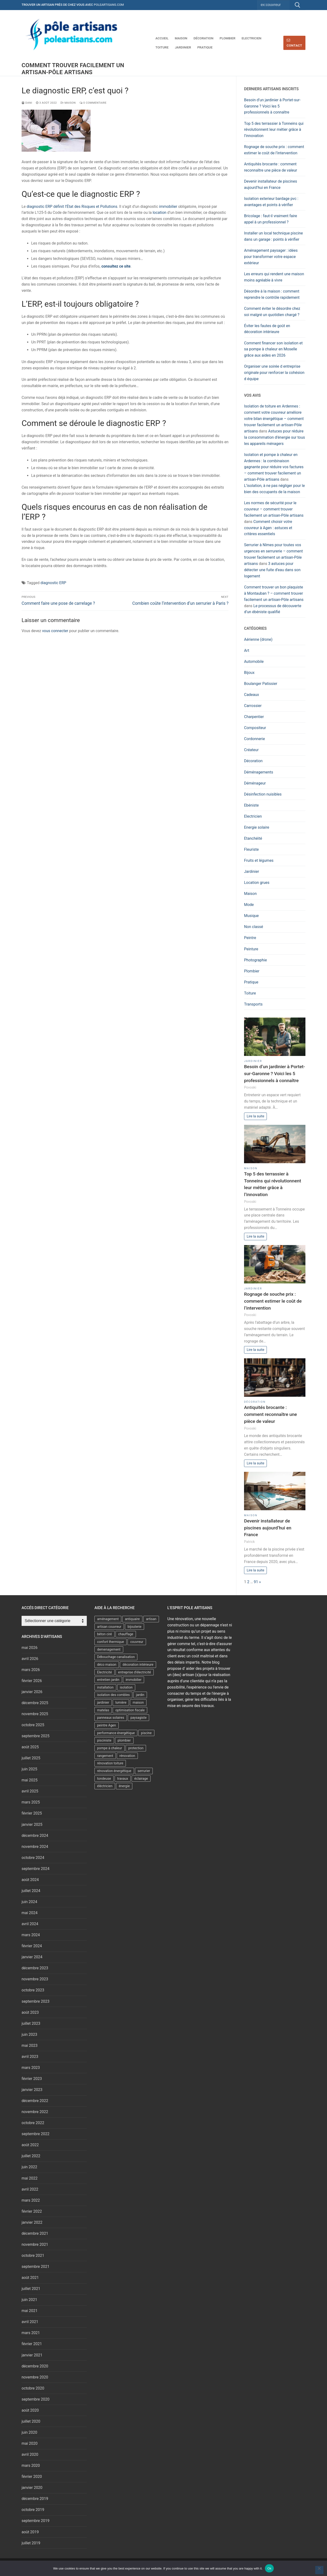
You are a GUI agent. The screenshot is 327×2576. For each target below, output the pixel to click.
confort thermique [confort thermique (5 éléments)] (110, 1642)
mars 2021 (31, 2332)
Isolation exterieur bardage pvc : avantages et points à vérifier (271, 201)
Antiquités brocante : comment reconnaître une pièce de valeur (270, 167)
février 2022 (32, 2211)
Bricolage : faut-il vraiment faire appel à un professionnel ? (270, 219)
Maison (68, 102)
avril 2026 (30, 1658)
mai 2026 (30, 1647)
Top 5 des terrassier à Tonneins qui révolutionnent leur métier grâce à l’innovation (274, 129)
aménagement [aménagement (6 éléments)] (108, 1619)
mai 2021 (30, 2310)
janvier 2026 (32, 1691)
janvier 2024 (32, 1957)
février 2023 (32, 2078)
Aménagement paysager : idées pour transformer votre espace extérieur (271, 256)
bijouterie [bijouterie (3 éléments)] (134, 1627)
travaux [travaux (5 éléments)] (122, 1778)
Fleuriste (251, 849)
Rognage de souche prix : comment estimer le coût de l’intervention (274, 149)
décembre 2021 (35, 2233)
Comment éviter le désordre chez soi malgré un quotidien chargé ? (272, 311)
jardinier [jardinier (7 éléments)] (103, 1702)
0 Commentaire (93, 102)
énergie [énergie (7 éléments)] (124, 1786)
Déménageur (255, 783)
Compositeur (255, 727)
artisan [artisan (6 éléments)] (151, 1619)
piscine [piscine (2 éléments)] (146, 1733)
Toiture (250, 993)
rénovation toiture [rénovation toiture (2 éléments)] (110, 1763)
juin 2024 (29, 1901)
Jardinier (251, 871)
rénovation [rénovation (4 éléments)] (127, 1756)
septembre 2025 (35, 1736)
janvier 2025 (32, 1824)
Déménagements (258, 772)
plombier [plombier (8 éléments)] (124, 1740)
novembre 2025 (35, 1714)
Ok (269, 2568)
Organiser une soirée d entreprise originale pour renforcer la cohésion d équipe (274, 372)
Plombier (251, 971)
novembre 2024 (35, 1846)
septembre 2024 (35, 1868)
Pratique (251, 982)
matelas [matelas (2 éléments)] (103, 1710)
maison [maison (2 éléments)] (138, 1702)
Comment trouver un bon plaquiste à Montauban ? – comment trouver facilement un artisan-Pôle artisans (274, 593)
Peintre (250, 937)
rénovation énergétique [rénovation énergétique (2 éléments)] (114, 1771)
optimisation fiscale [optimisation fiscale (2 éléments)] (130, 1710)
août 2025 (30, 1747)
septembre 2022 (35, 2134)
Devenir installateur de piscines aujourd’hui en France (270, 184)
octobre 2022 (33, 2123)
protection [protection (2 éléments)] (136, 1748)
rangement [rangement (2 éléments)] (105, 1756)
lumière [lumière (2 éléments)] (120, 1702)
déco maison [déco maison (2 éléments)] (106, 1664)
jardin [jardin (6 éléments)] (140, 1695)
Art (246, 650)
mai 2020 (30, 2443)
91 (256, 1582)
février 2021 (32, 2344)
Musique (251, 915)
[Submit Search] (297, 5)
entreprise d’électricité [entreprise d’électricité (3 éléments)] (134, 1672)
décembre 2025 (35, 1703)
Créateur (251, 750)
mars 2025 (31, 1802)
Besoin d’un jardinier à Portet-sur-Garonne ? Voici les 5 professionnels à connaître (272, 106)
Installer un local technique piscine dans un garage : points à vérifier (273, 236)
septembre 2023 (35, 2001)
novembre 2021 (35, 2244)
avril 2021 (30, 2321)
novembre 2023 (35, 1979)
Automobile (254, 661)
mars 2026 (31, 1669)
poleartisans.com (109, 4)
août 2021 (30, 2277)
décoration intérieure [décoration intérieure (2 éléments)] (138, 1664)
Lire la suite (255, 1116)
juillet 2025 (31, 1758)
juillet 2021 (31, 2288)
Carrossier (253, 705)
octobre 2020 (33, 2388)
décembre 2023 (35, 1968)
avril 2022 (30, 2189)
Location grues (256, 882)
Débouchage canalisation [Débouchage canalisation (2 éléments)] (116, 1657)
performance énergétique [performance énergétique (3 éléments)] (116, 1733)
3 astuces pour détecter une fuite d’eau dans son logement (272, 569)
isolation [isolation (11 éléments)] (126, 1687)
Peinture (251, 949)
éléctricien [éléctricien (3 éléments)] (104, 1786)
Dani (27, 102)
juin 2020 (29, 2432)
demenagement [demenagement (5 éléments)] (109, 1649)
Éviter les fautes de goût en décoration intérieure (267, 328)
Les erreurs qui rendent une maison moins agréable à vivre (274, 277)
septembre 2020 (35, 2399)
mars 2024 (31, 1935)
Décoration (253, 761)
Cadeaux (251, 694)
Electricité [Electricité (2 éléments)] (104, 1672)
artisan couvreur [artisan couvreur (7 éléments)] (109, 1627)
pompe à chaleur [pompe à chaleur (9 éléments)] (109, 1748)
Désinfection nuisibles (263, 794)
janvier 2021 (32, 2355)
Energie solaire (256, 827)
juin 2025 (29, 1769)
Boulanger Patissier (260, 683)
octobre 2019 (33, 2509)
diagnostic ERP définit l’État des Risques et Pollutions (72, 206)
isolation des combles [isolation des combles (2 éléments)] (113, 1695)
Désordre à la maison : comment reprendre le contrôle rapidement (272, 294)
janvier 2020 (32, 2487)
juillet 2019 (31, 2543)
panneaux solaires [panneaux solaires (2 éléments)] (110, 1717)
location (159, 212)
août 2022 (30, 2145)
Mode (249, 904)
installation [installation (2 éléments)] (105, 1687)
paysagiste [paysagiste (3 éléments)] (138, 1717)
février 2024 (32, 1946)
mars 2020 (31, 2465)
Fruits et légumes (259, 860)
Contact (294, 43)
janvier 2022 (32, 2222)
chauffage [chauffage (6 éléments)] (125, 1634)
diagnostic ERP (53, 583)
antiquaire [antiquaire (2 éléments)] (132, 1619)
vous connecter (55, 631)
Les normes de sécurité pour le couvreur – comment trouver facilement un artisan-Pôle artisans (274, 509)
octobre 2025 (33, 1725)
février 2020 (32, 2476)
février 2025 (32, 1813)
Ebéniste (251, 805)
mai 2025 (30, 1780)
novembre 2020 (35, 2377)
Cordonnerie (254, 739)
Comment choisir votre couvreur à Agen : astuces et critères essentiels (268, 527)
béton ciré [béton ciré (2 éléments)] (104, 1634)
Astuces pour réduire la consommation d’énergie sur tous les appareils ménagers (274, 437)
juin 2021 (29, 2299)
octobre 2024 (33, 1857)
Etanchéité (253, 838)
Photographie (255, 960)
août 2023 (30, 2012)
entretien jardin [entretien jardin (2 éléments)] (108, 1680)
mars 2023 (31, 2067)
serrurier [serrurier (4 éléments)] (144, 1771)
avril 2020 (30, 2454)
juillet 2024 (31, 1890)
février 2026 (32, 1680)
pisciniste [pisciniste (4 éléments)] (104, 1740)
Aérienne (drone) (258, 639)
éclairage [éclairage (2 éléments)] (141, 1778)
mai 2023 (30, 2045)
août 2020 (30, 2410)
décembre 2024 (35, 1835)
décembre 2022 (35, 2100)
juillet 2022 (31, 2156)
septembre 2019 (35, 2520)
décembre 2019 (35, 2498)
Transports (253, 1004)
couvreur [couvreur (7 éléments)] (136, 1642)
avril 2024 (30, 1924)
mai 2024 (30, 1913)
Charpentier (254, 716)
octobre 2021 (33, 2255)
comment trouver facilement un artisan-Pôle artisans (73, 69)
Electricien (253, 816)
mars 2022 (31, 2200)
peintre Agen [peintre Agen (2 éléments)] (106, 1725)
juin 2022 (29, 2167)
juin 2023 (29, 2034)
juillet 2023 (31, 2023)
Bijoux (249, 672)
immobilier (168, 206)
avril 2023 (30, 2056)
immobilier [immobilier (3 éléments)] (133, 1680)
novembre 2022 (35, 2111)
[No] (319, 2570)
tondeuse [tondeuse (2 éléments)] (104, 1778)
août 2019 (30, 2532)
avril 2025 (30, 1791)
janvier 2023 (32, 2089)
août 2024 (30, 1879)
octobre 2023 (33, 1990)
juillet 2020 (31, 2421)
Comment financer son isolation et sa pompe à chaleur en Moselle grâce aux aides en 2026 (273, 349)
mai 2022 (30, 2178)
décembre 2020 (35, 2366)
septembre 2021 (35, 2266)
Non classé (253, 926)
